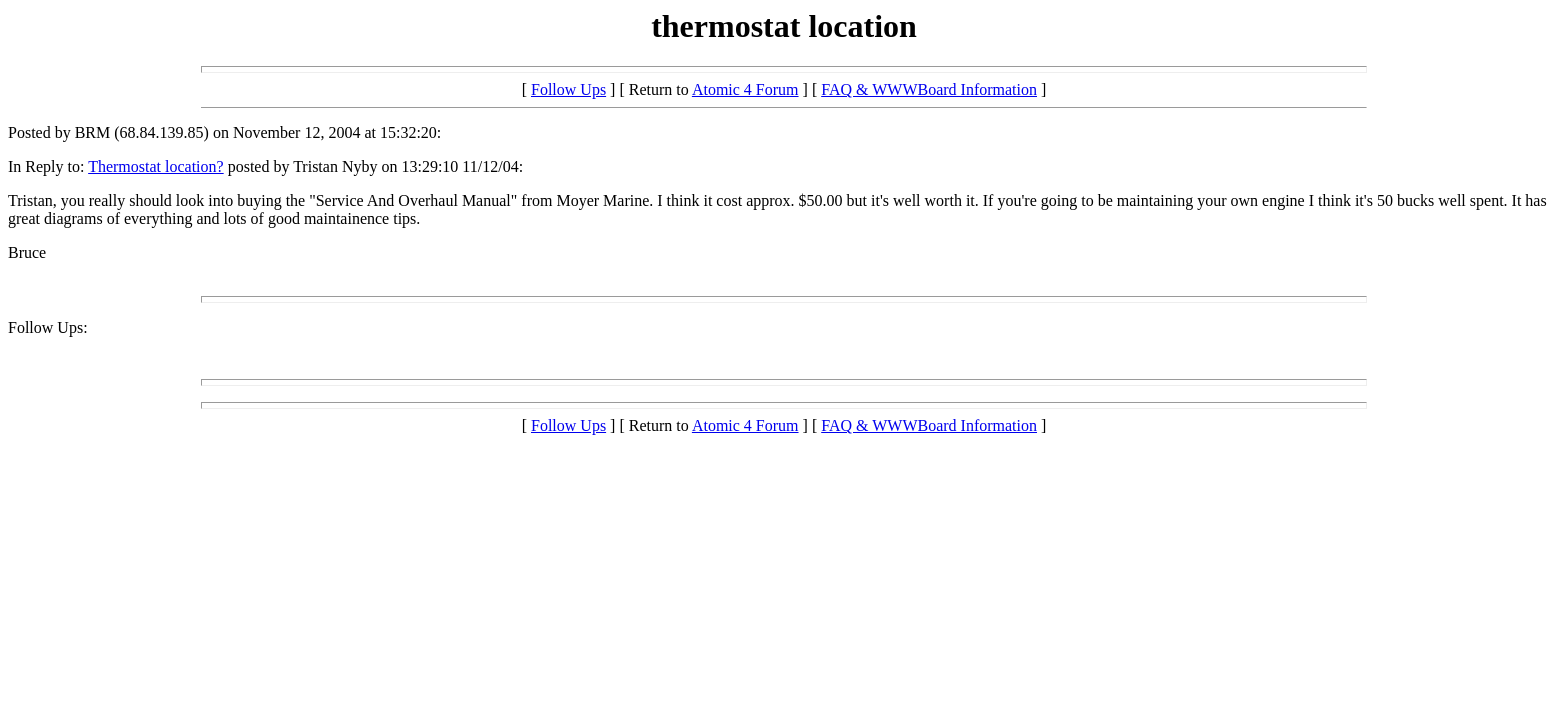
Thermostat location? (156, 166)
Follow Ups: (48, 327)
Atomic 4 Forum (745, 89)
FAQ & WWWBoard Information (929, 89)
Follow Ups (568, 89)
